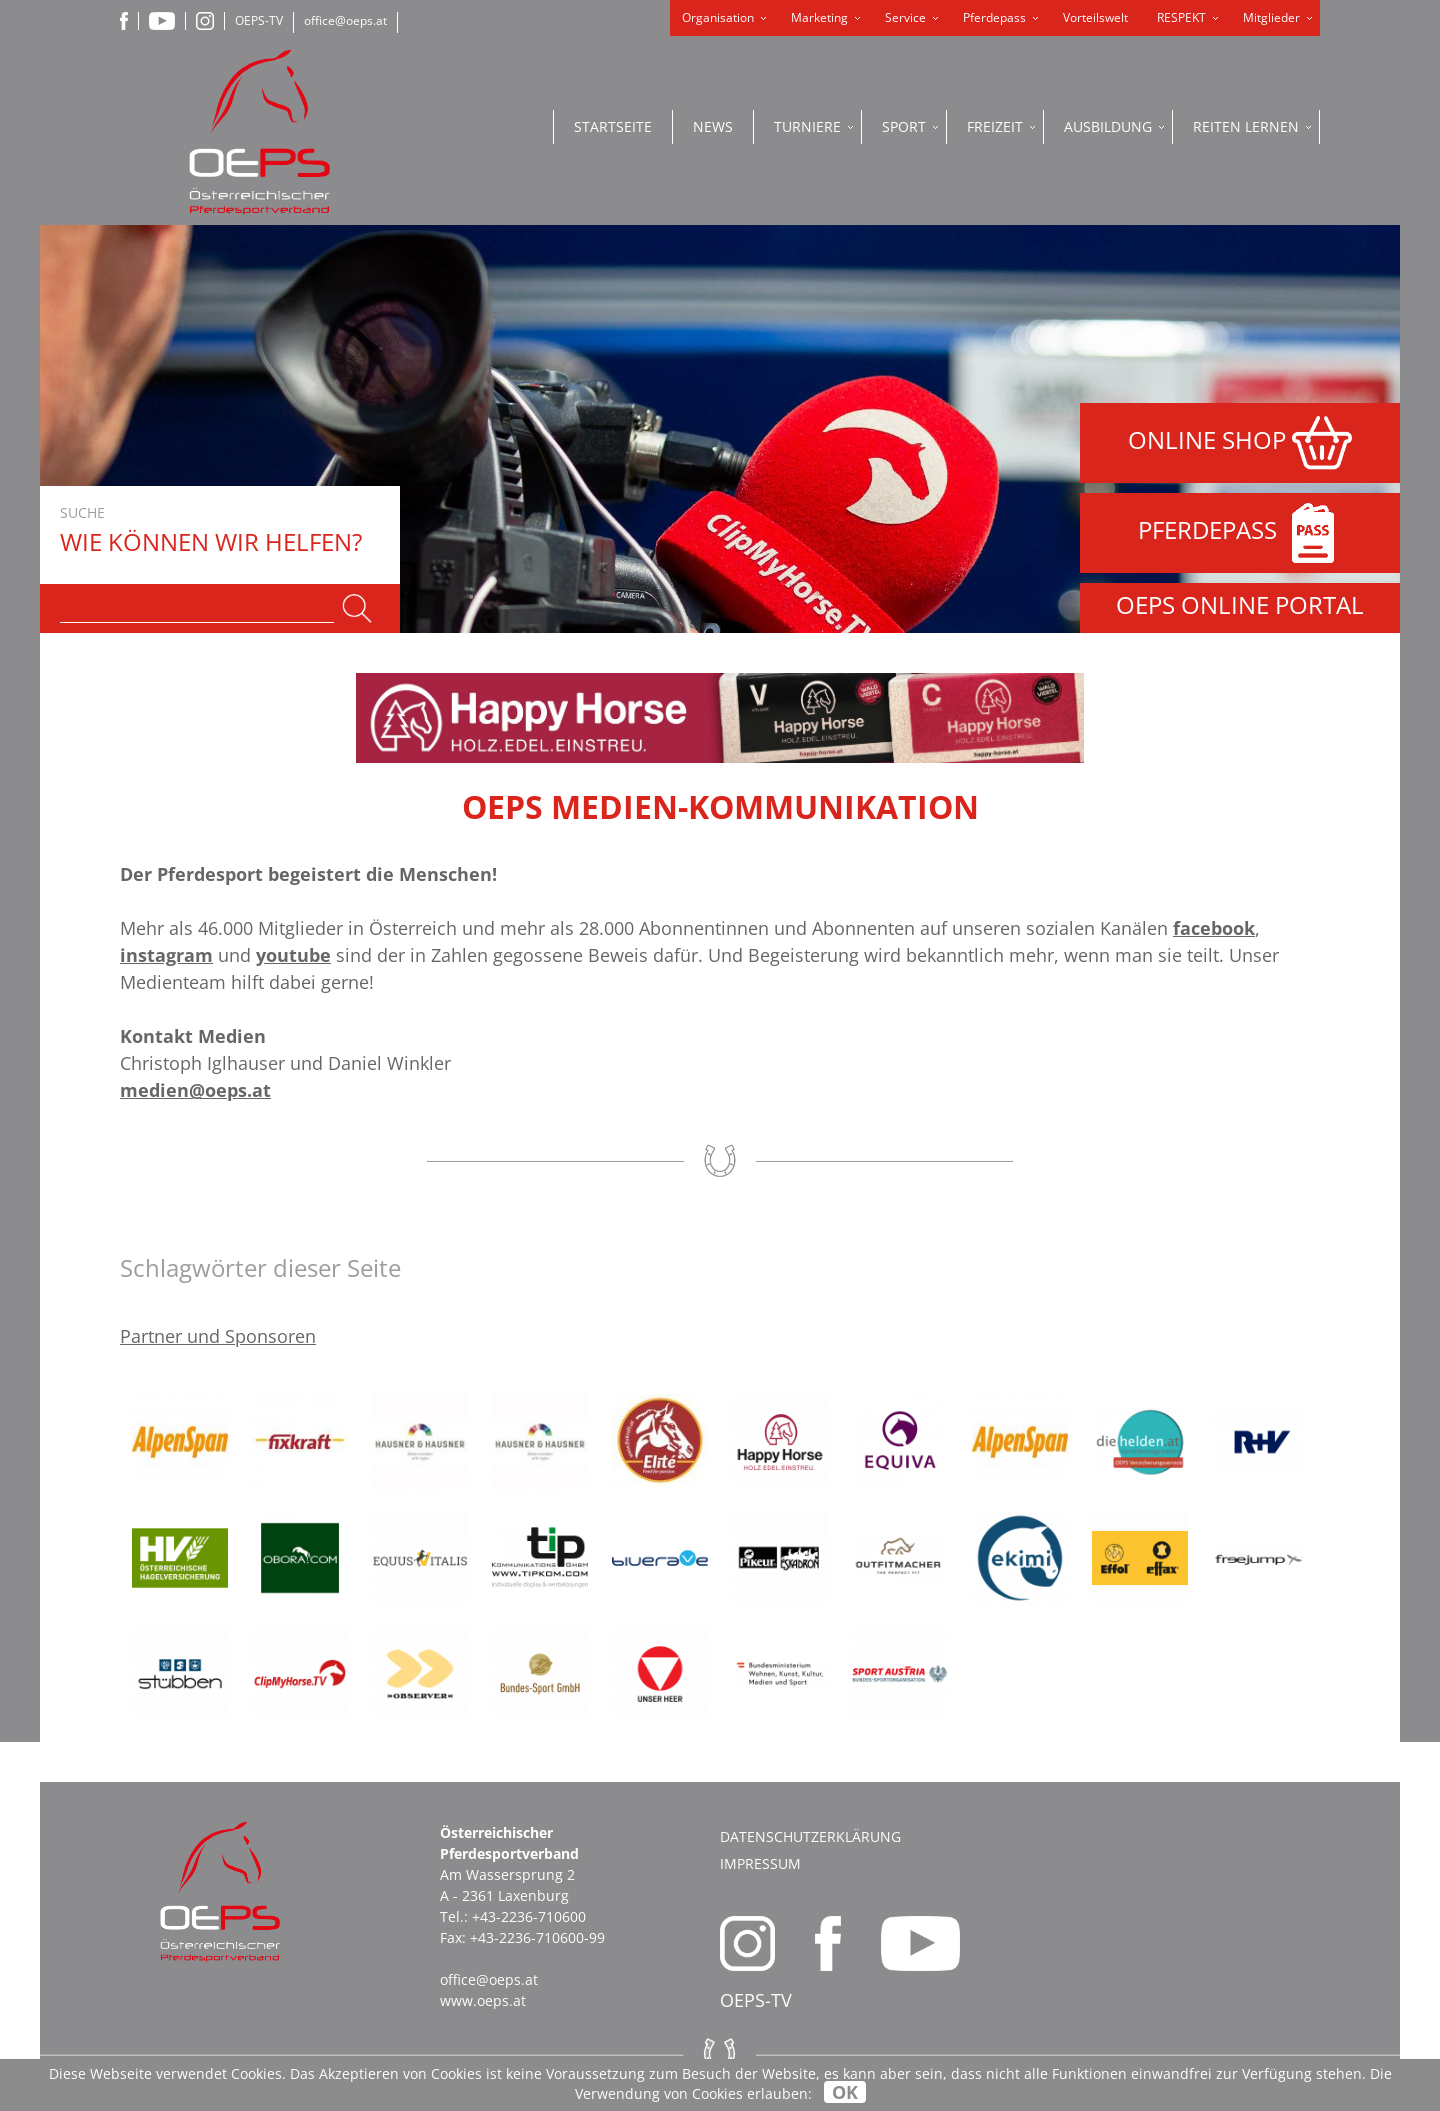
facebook (1214, 928)
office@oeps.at (345, 20)
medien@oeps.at (195, 1090)
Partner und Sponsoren (218, 1336)
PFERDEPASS (1240, 533)
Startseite (613, 126)
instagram (166, 955)
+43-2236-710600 (529, 1916)
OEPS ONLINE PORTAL (1240, 604)
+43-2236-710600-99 (537, 1937)
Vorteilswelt (1095, 17)
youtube (293, 955)
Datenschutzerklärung (810, 1836)
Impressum (760, 1863)
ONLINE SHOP (1240, 443)
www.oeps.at (483, 2000)
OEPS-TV (259, 20)
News (713, 126)
